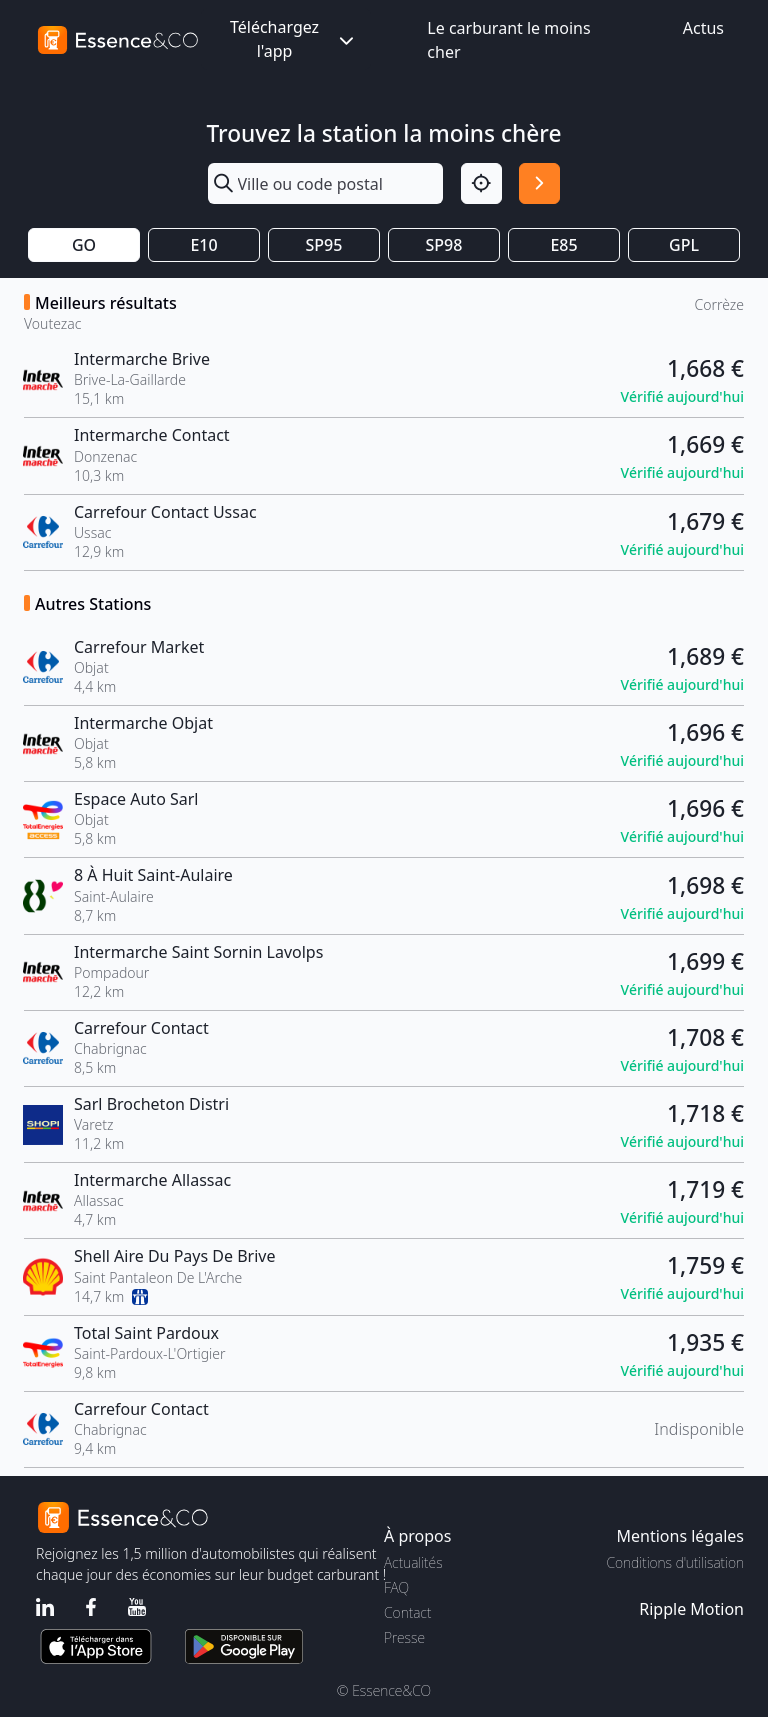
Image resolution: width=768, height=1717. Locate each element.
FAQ (396, 1587)
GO (84, 245)
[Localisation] (481, 183)
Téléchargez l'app (294, 39)
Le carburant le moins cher (508, 40)
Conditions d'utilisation (675, 1562)
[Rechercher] (539, 183)
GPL (684, 245)
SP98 (444, 245)
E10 (203, 245)
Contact (407, 1612)
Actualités (413, 1562)
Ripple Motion (691, 1609)
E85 (563, 245)
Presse (404, 1637)
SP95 (324, 245)
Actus (703, 28)
